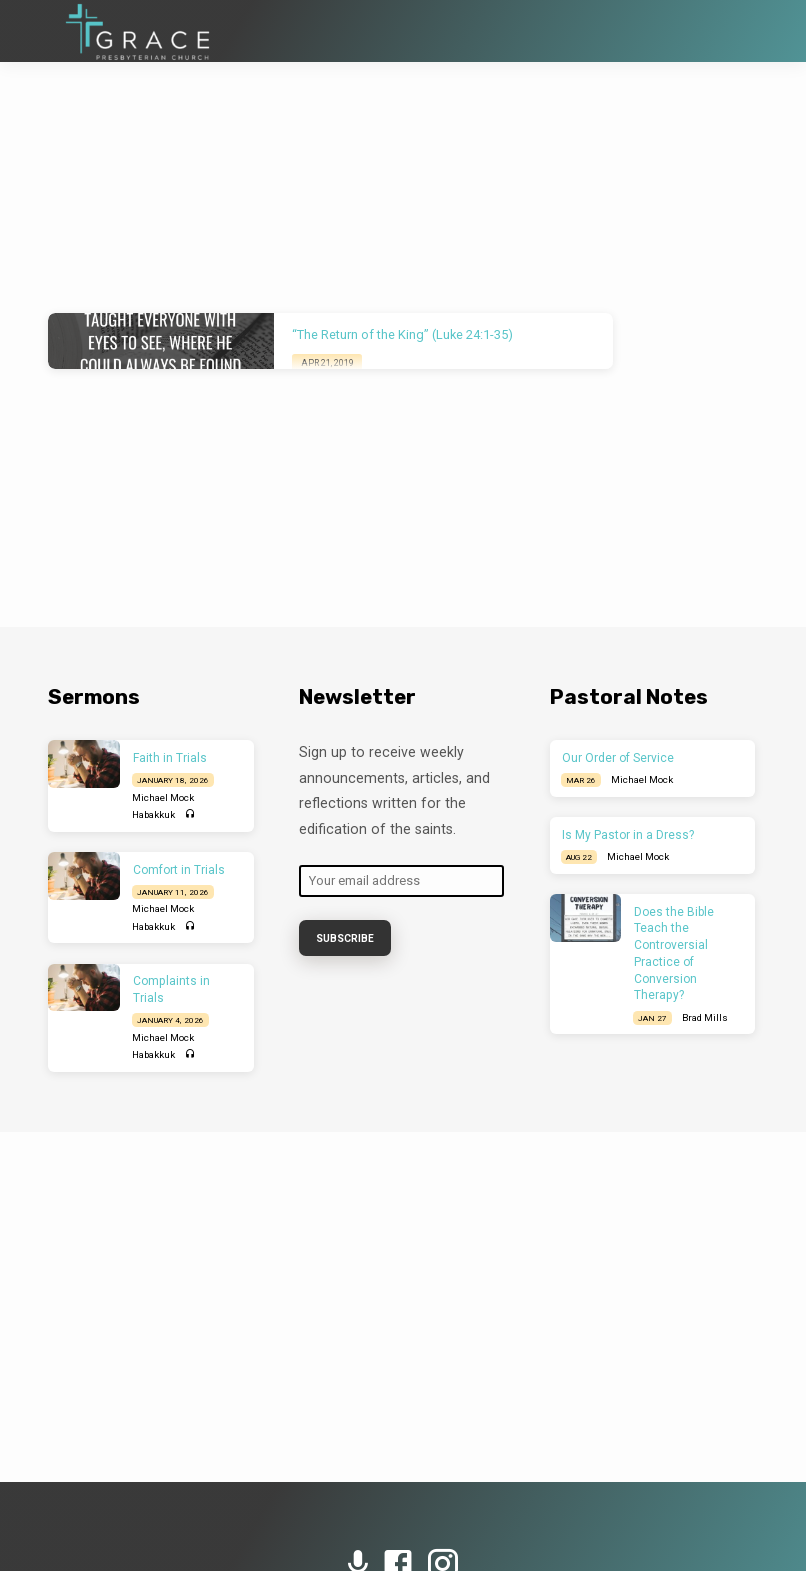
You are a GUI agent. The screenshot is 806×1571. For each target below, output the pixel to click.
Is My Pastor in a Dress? (628, 835)
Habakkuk (153, 814)
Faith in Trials (170, 758)
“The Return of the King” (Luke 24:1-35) (402, 334)
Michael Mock (163, 797)
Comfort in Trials (179, 870)
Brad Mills (705, 1017)
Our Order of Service (618, 758)
